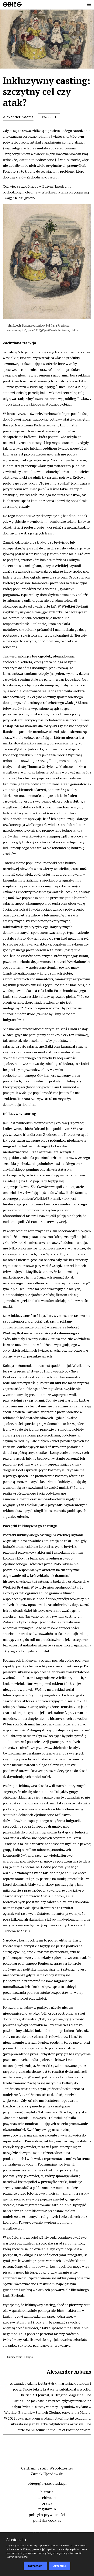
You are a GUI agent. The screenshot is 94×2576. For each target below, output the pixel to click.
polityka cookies (47, 2520)
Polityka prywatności (17, 2556)
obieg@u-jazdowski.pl (47, 2483)
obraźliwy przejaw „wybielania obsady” (49, 1747)
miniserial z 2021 (73, 1701)
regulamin (47, 2508)
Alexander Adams (18, 116)
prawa (47, 2503)
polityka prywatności (47, 2514)
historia (47, 2491)
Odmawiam (35, 2565)
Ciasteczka (16, 2540)
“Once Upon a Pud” (70, 386)
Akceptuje (59, 2565)
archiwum (47, 2497)
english (49, 117)
